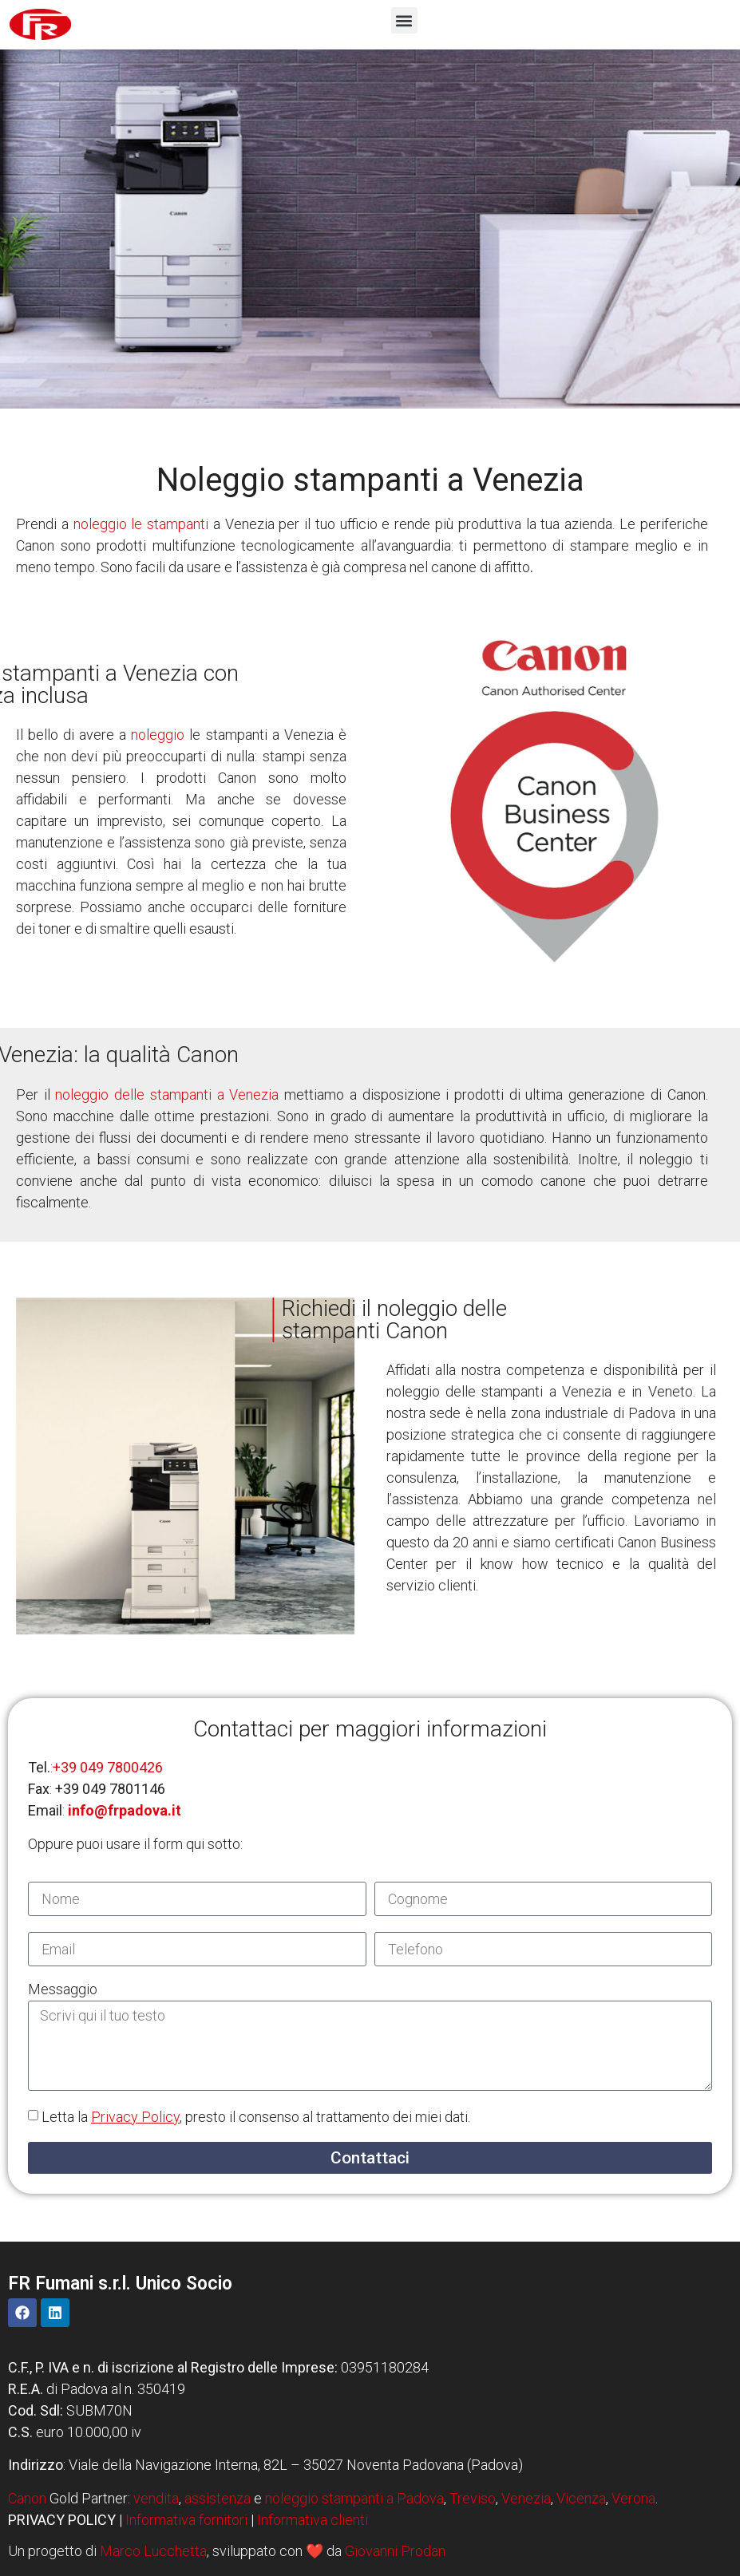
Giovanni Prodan (395, 2550)
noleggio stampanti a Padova (354, 2498)
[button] (404, 20)
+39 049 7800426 (108, 1767)
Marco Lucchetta (153, 2550)
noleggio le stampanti (141, 524)
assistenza (217, 2498)
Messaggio (62, 1989)
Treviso (472, 2498)
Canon (27, 2498)
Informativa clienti (312, 2519)
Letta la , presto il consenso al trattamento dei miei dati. (256, 2116)
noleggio (157, 734)
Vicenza (581, 2498)
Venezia (526, 2498)
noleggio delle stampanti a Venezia (167, 1094)
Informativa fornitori (186, 2519)
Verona (633, 2498)
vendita (156, 2498)
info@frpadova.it (124, 1810)
